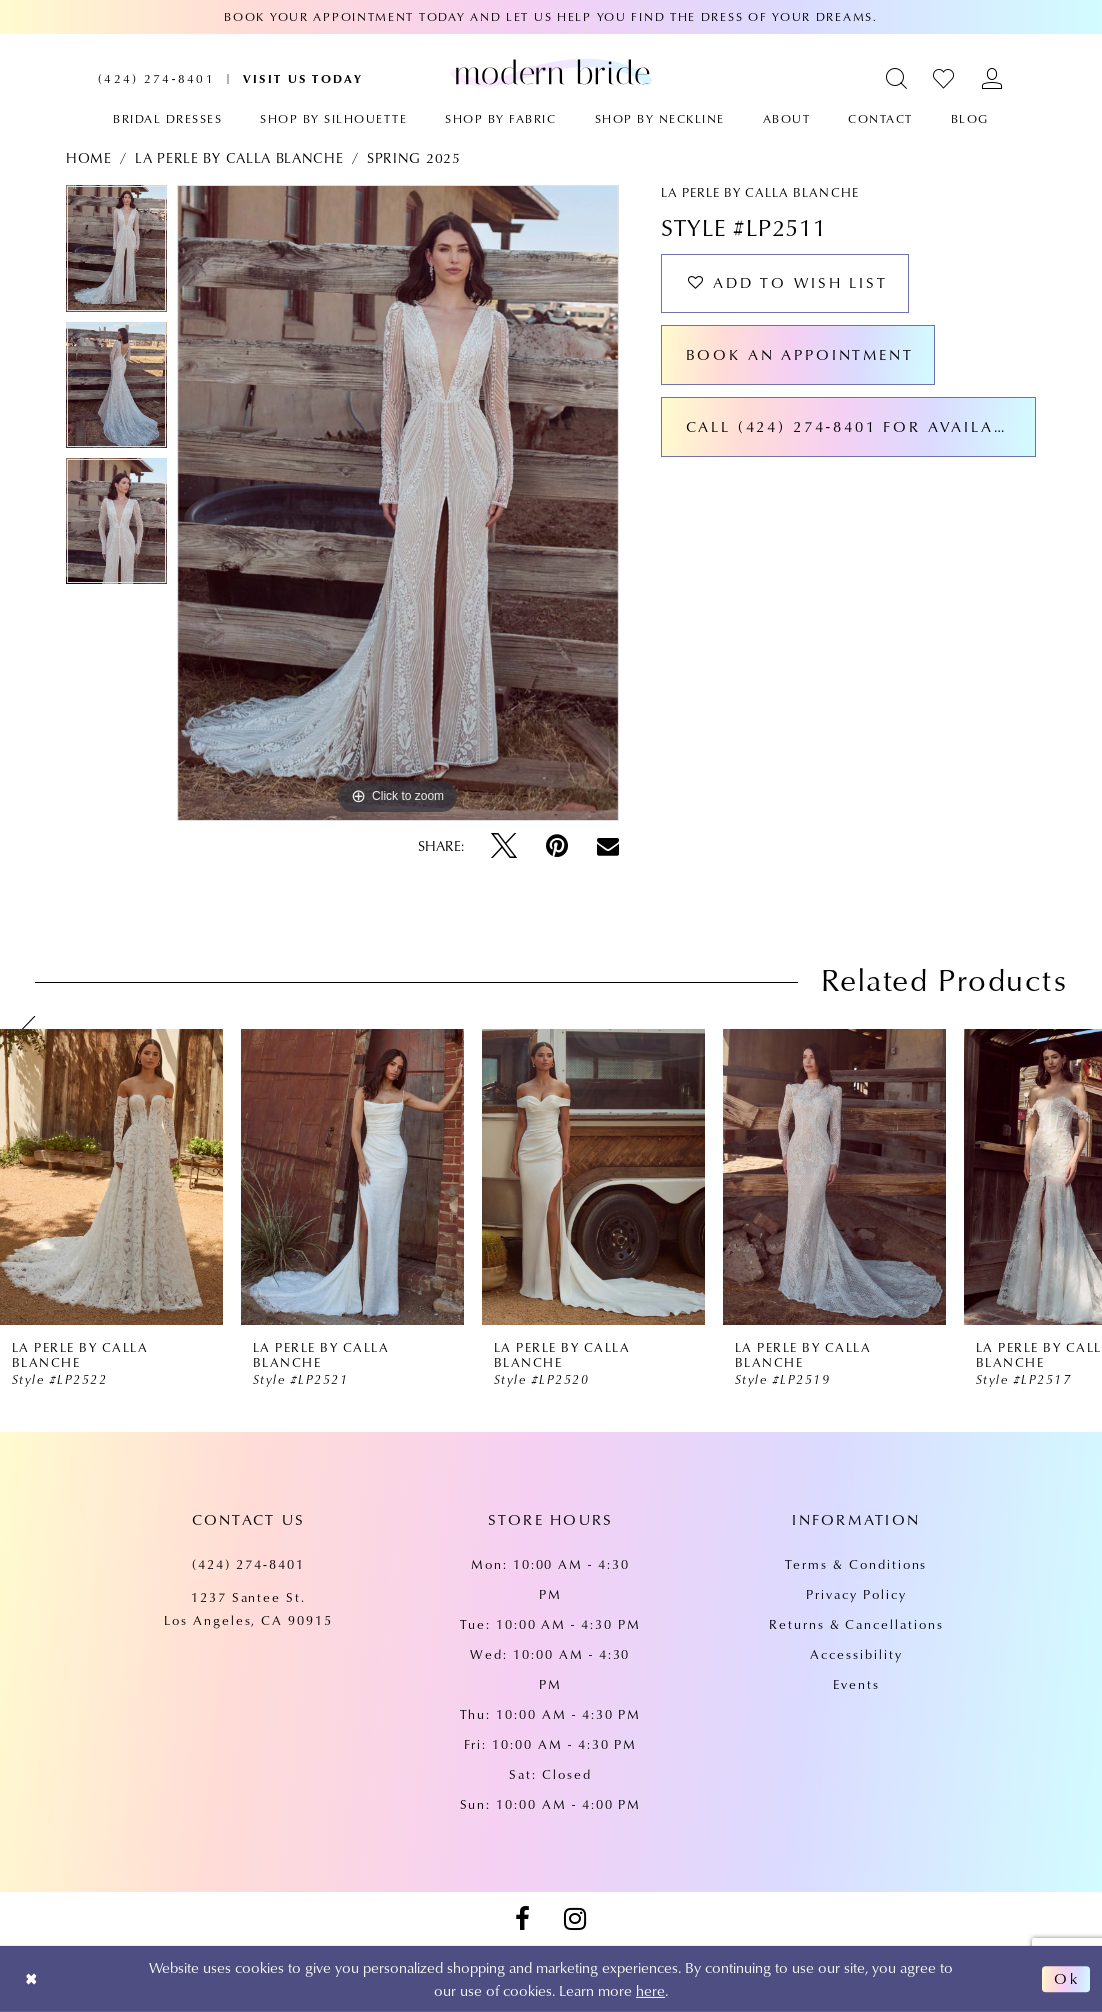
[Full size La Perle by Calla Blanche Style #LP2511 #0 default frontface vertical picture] (398, 503)
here (650, 1990)
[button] (897, 78)
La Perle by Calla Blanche (239, 158)
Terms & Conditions (856, 1564)
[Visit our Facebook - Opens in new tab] (522, 1919)
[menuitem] (156, 78)
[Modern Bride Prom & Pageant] (551, 72)
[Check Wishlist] (944, 78)
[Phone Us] (156, 78)
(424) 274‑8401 (248, 1564)
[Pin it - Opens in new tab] (557, 846)
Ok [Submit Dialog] (1067, 1979)
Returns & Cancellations (856, 1624)
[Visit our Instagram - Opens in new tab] (575, 1919)
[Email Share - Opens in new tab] (608, 846)
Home (89, 158)
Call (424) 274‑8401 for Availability (861, 428)
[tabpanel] (116, 253)
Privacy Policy (856, 1594)
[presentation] (111, 1177)
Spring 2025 (414, 158)
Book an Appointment (800, 356)
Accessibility (856, 1654)
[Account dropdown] (992, 78)
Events (856, 1684)
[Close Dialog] (31, 1979)
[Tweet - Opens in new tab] (504, 846)
